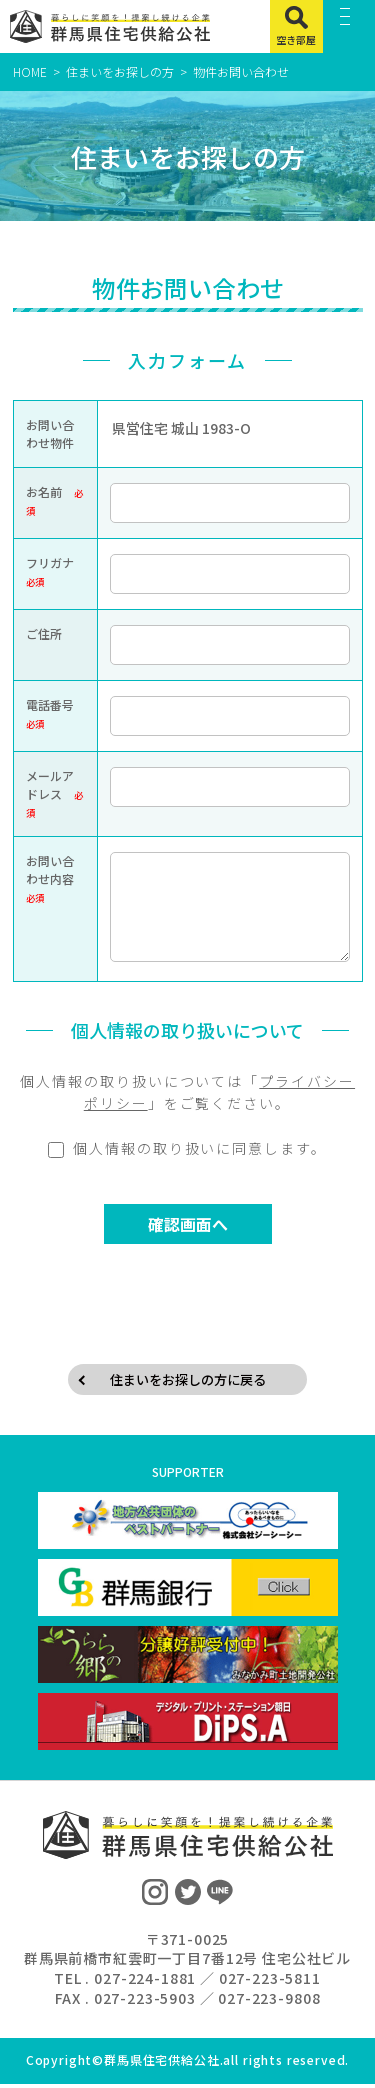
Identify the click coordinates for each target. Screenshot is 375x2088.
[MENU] (349, 26)
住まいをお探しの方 (120, 71)
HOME (30, 71)
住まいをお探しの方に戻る (188, 1380)
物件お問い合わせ (241, 71)
